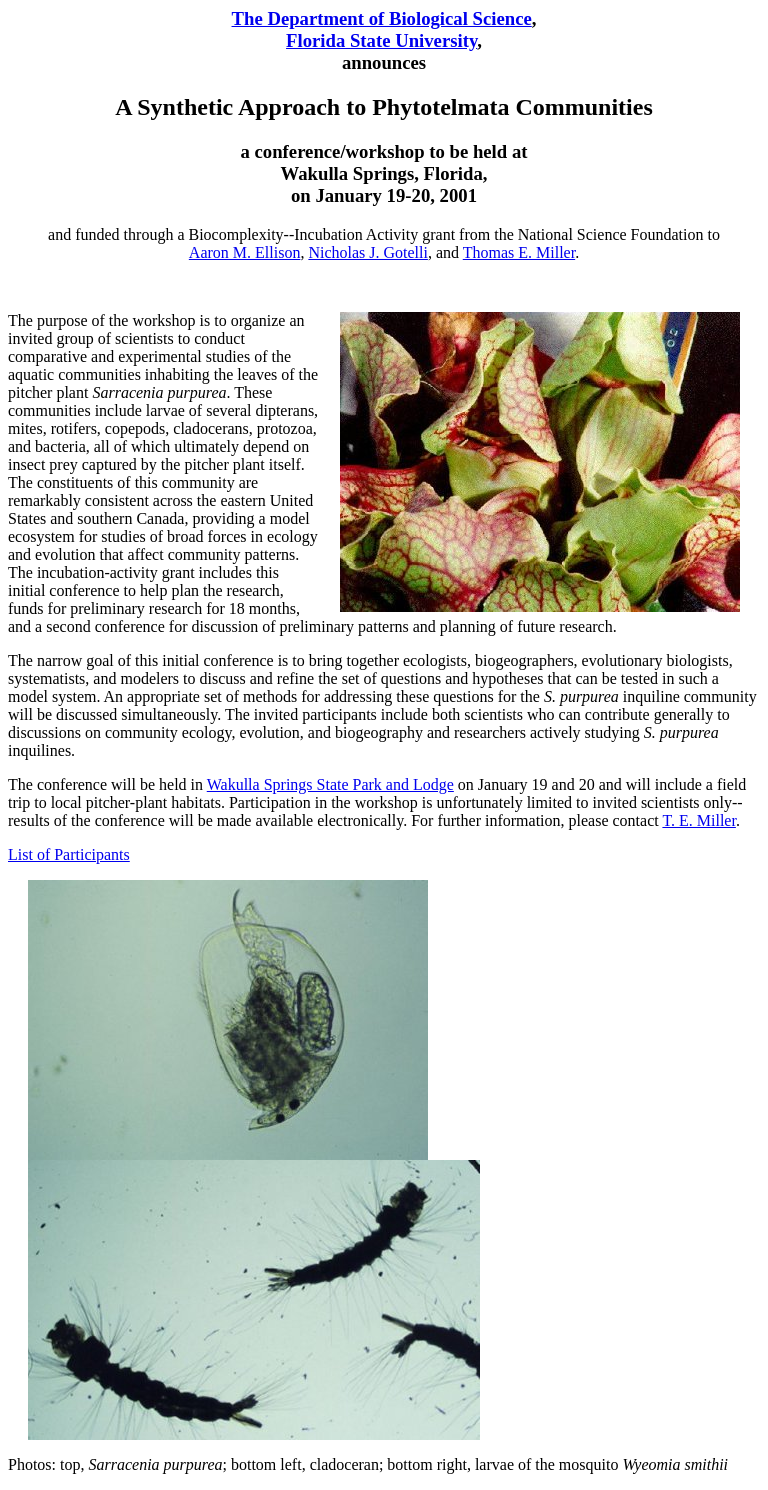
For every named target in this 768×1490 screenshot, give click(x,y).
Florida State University (381, 40)
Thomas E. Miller (519, 252)
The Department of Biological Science (382, 18)
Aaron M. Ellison (245, 252)
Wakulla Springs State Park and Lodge (330, 784)
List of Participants (69, 854)
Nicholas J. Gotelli (368, 252)
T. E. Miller (698, 820)
